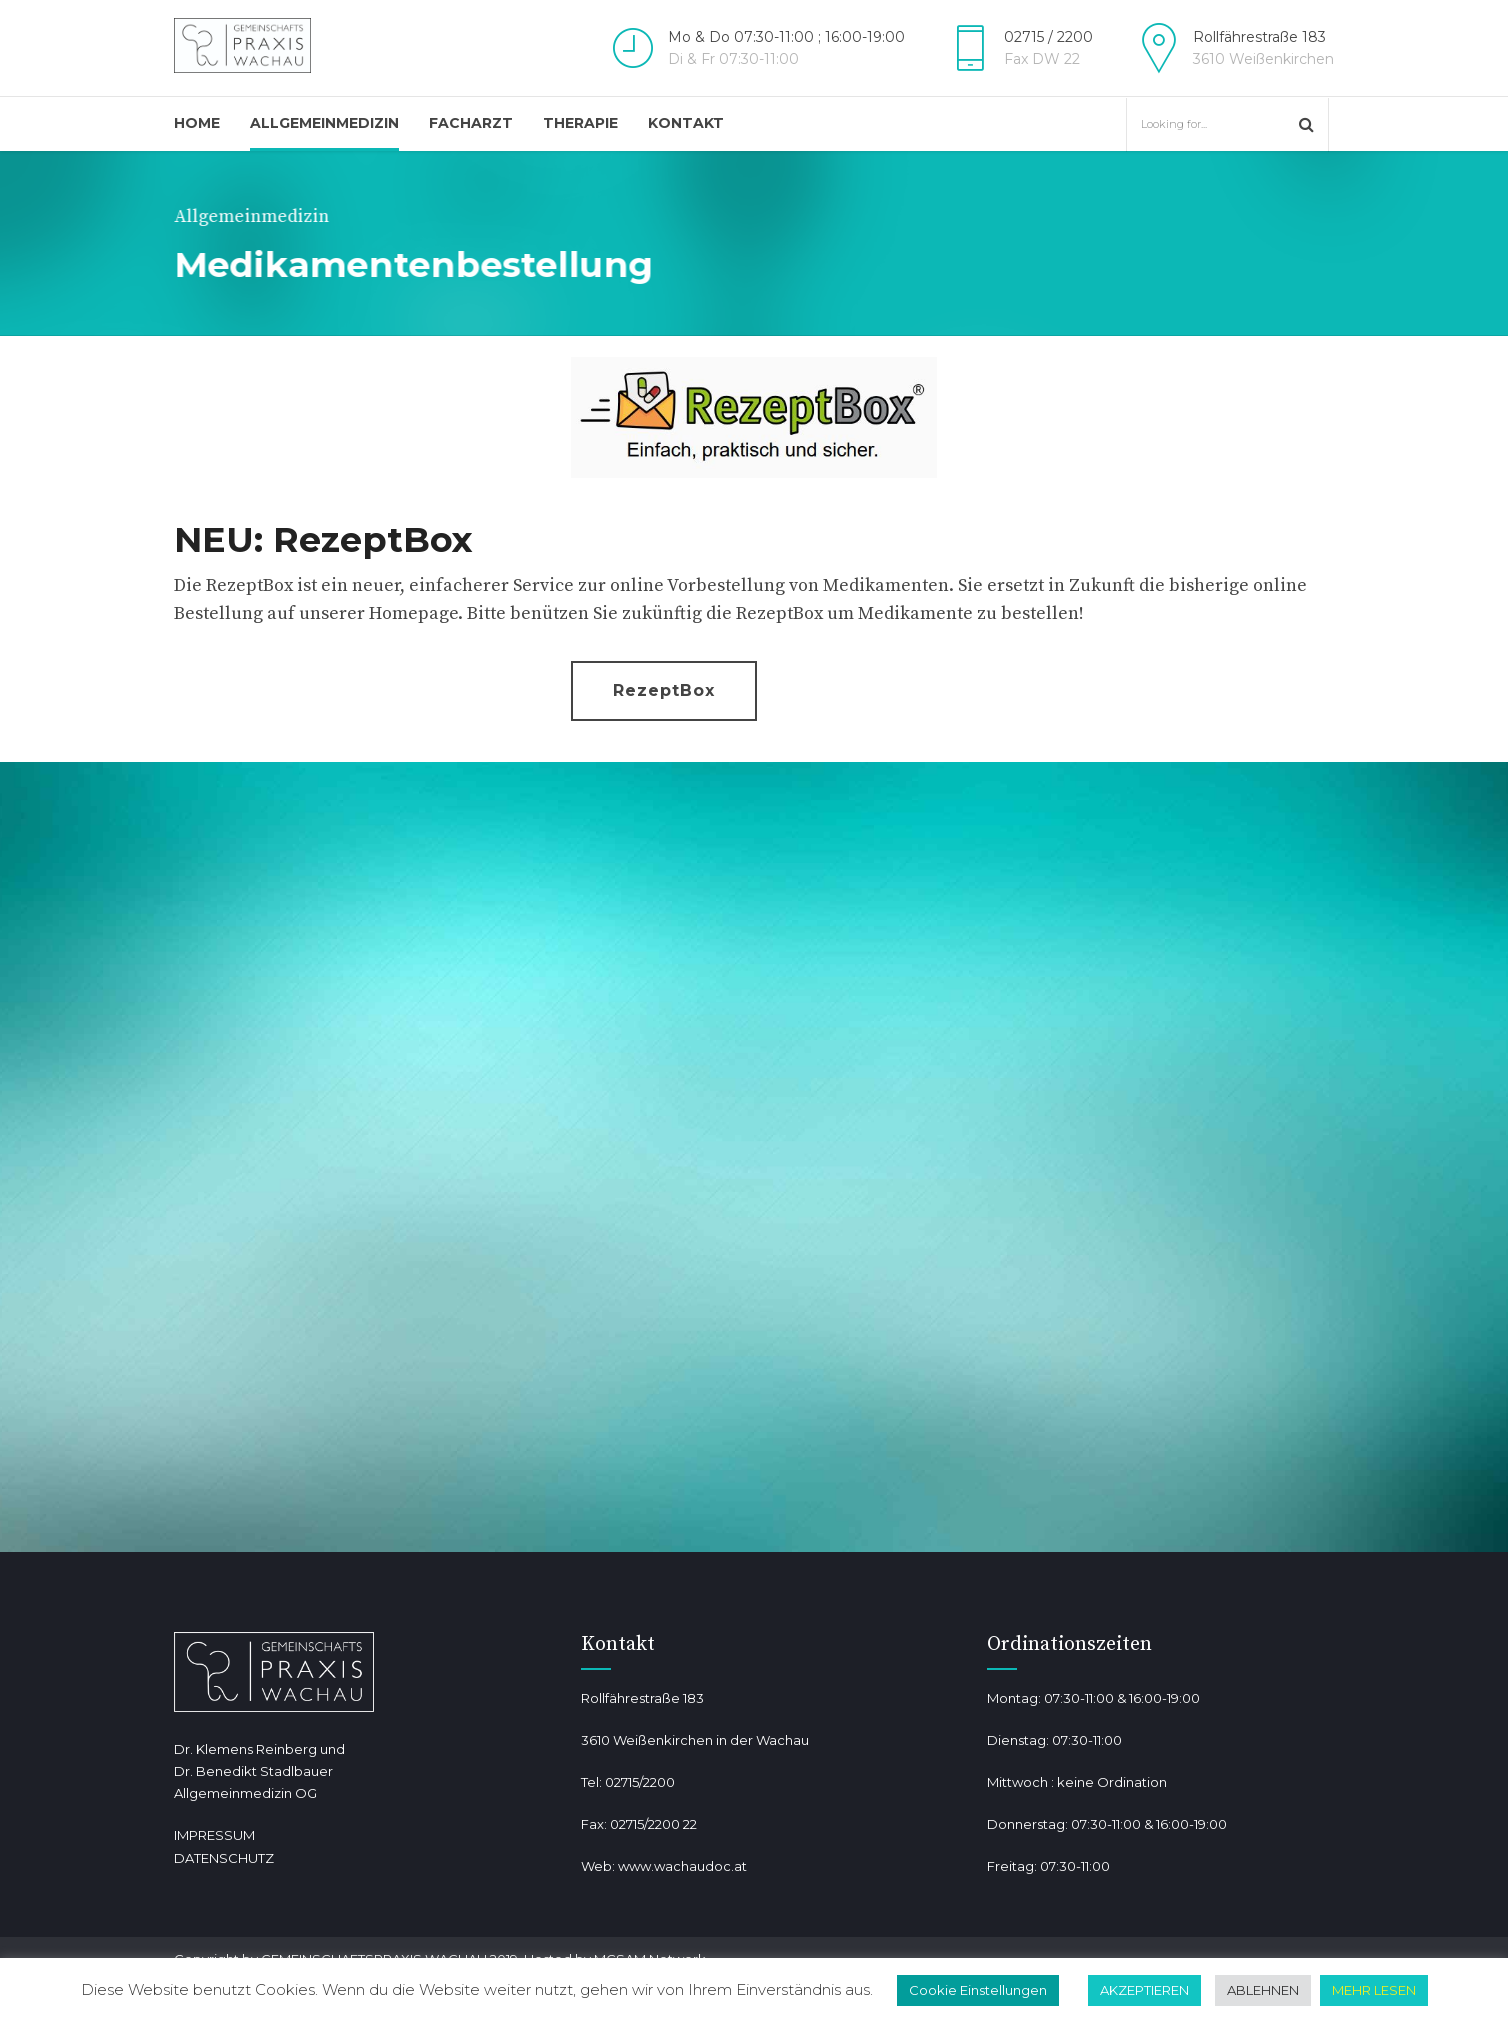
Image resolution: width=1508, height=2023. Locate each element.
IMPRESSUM (214, 1835)
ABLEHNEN (1263, 1990)
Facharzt (471, 123)
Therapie (580, 123)
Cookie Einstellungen (978, 1990)
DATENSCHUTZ (224, 1858)
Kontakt (686, 123)
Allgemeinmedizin (324, 123)
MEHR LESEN (1374, 1990)
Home (197, 123)
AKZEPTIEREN (1144, 1990)
